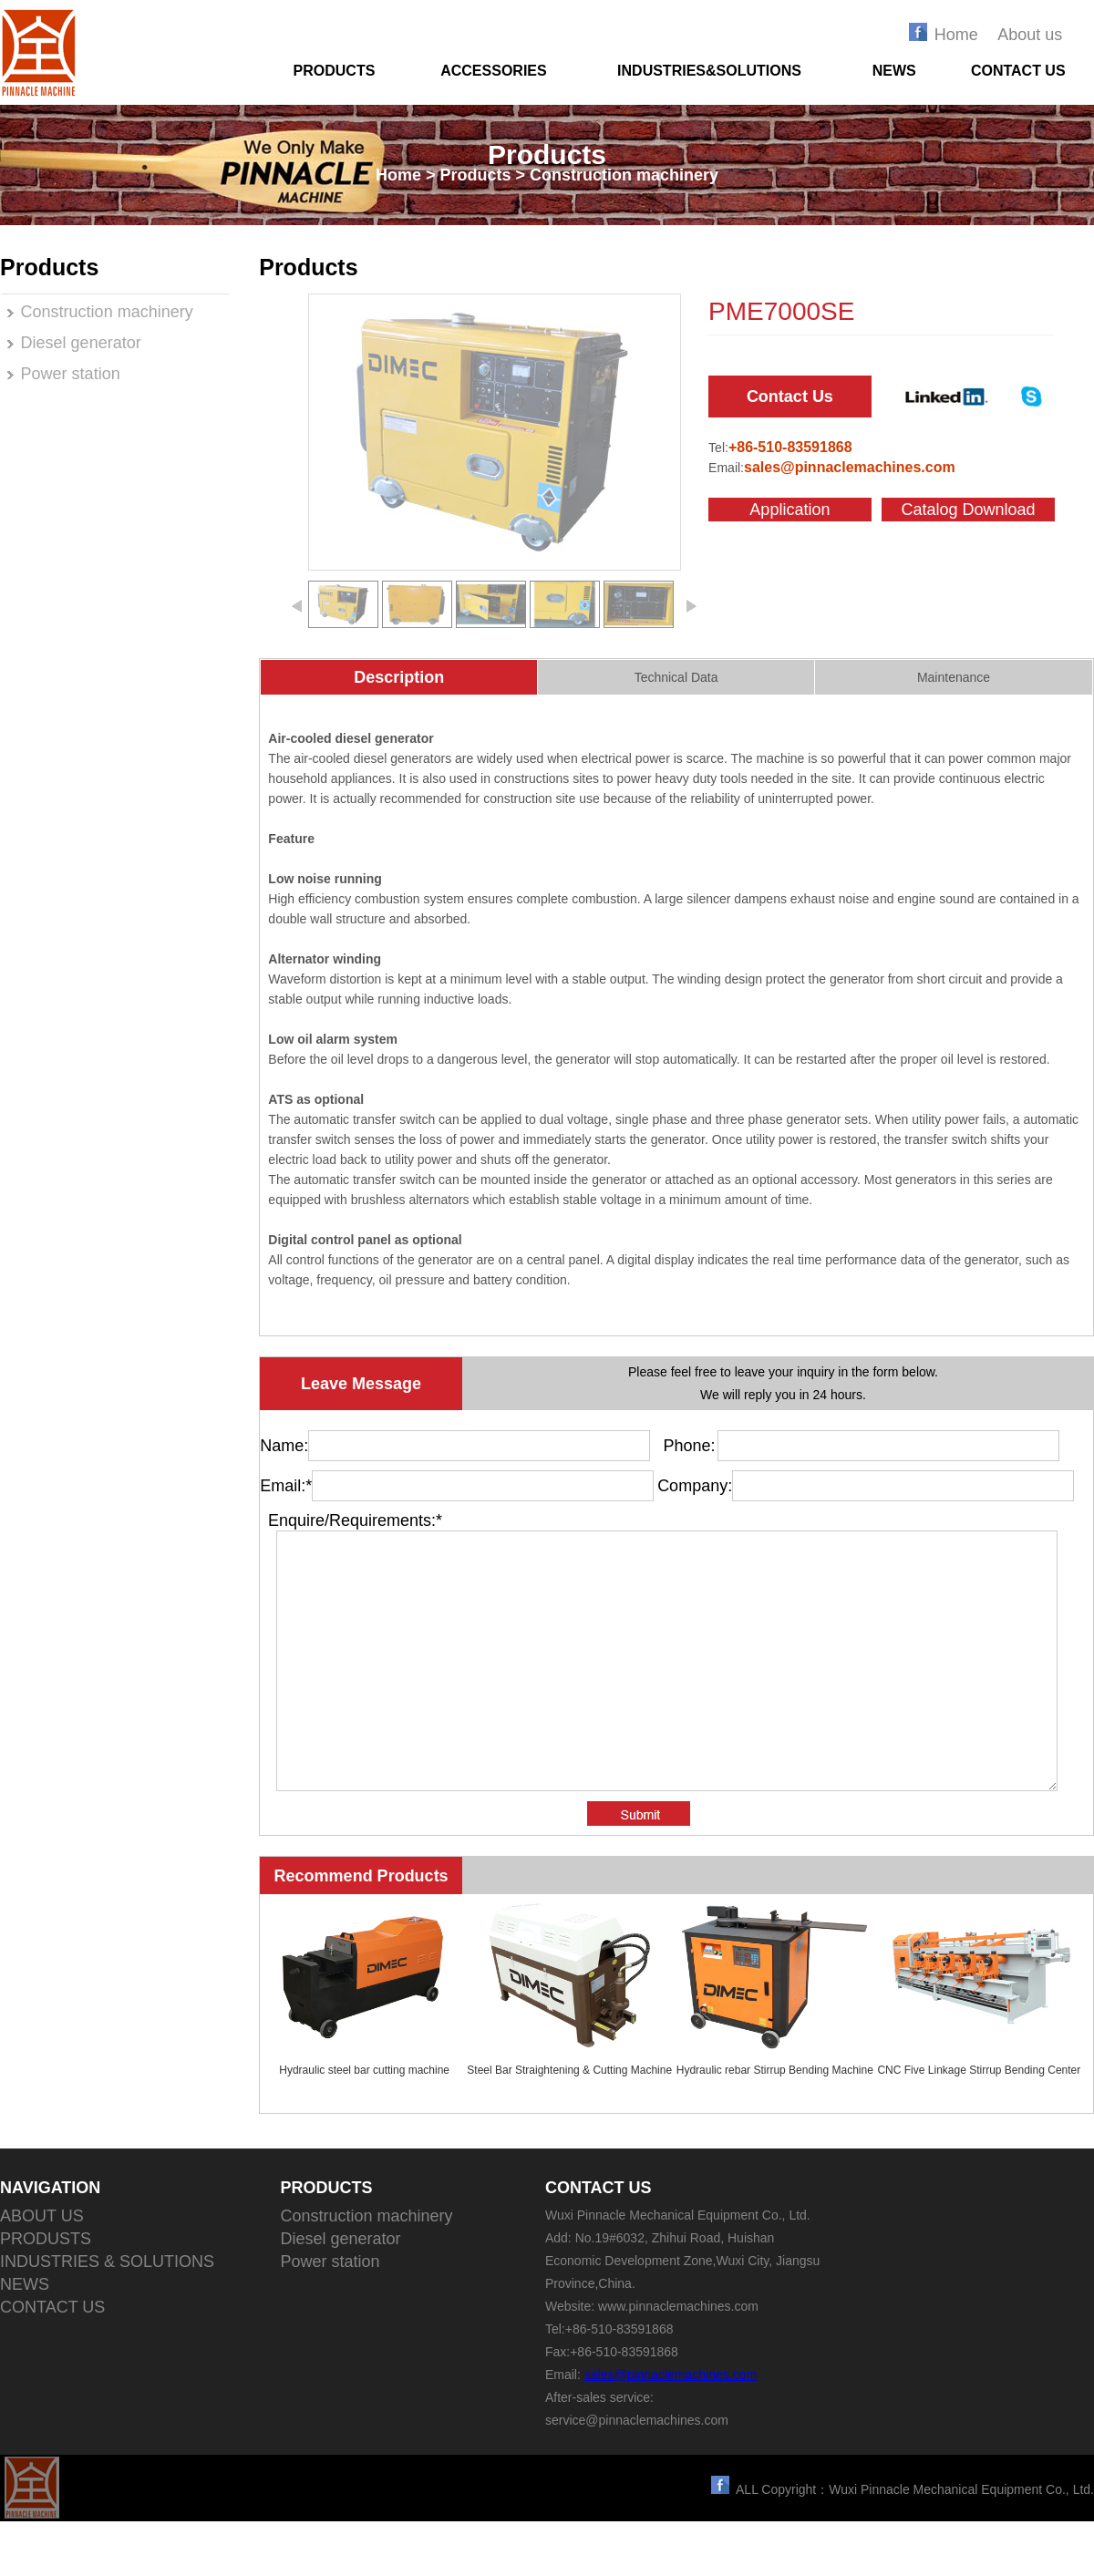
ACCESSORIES (493, 70)
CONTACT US (1018, 70)
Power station (70, 374)
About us (1029, 35)
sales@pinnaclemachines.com (670, 2429)
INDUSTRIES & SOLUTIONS (107, 2316)
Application (789, 509)
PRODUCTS (335, 70)
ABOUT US (42, 2271)
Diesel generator (81, 343)
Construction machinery (107, 312)
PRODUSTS (45, 2293)
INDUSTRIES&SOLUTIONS (709, 70)
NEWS (894, 70)
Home (956, 35)
